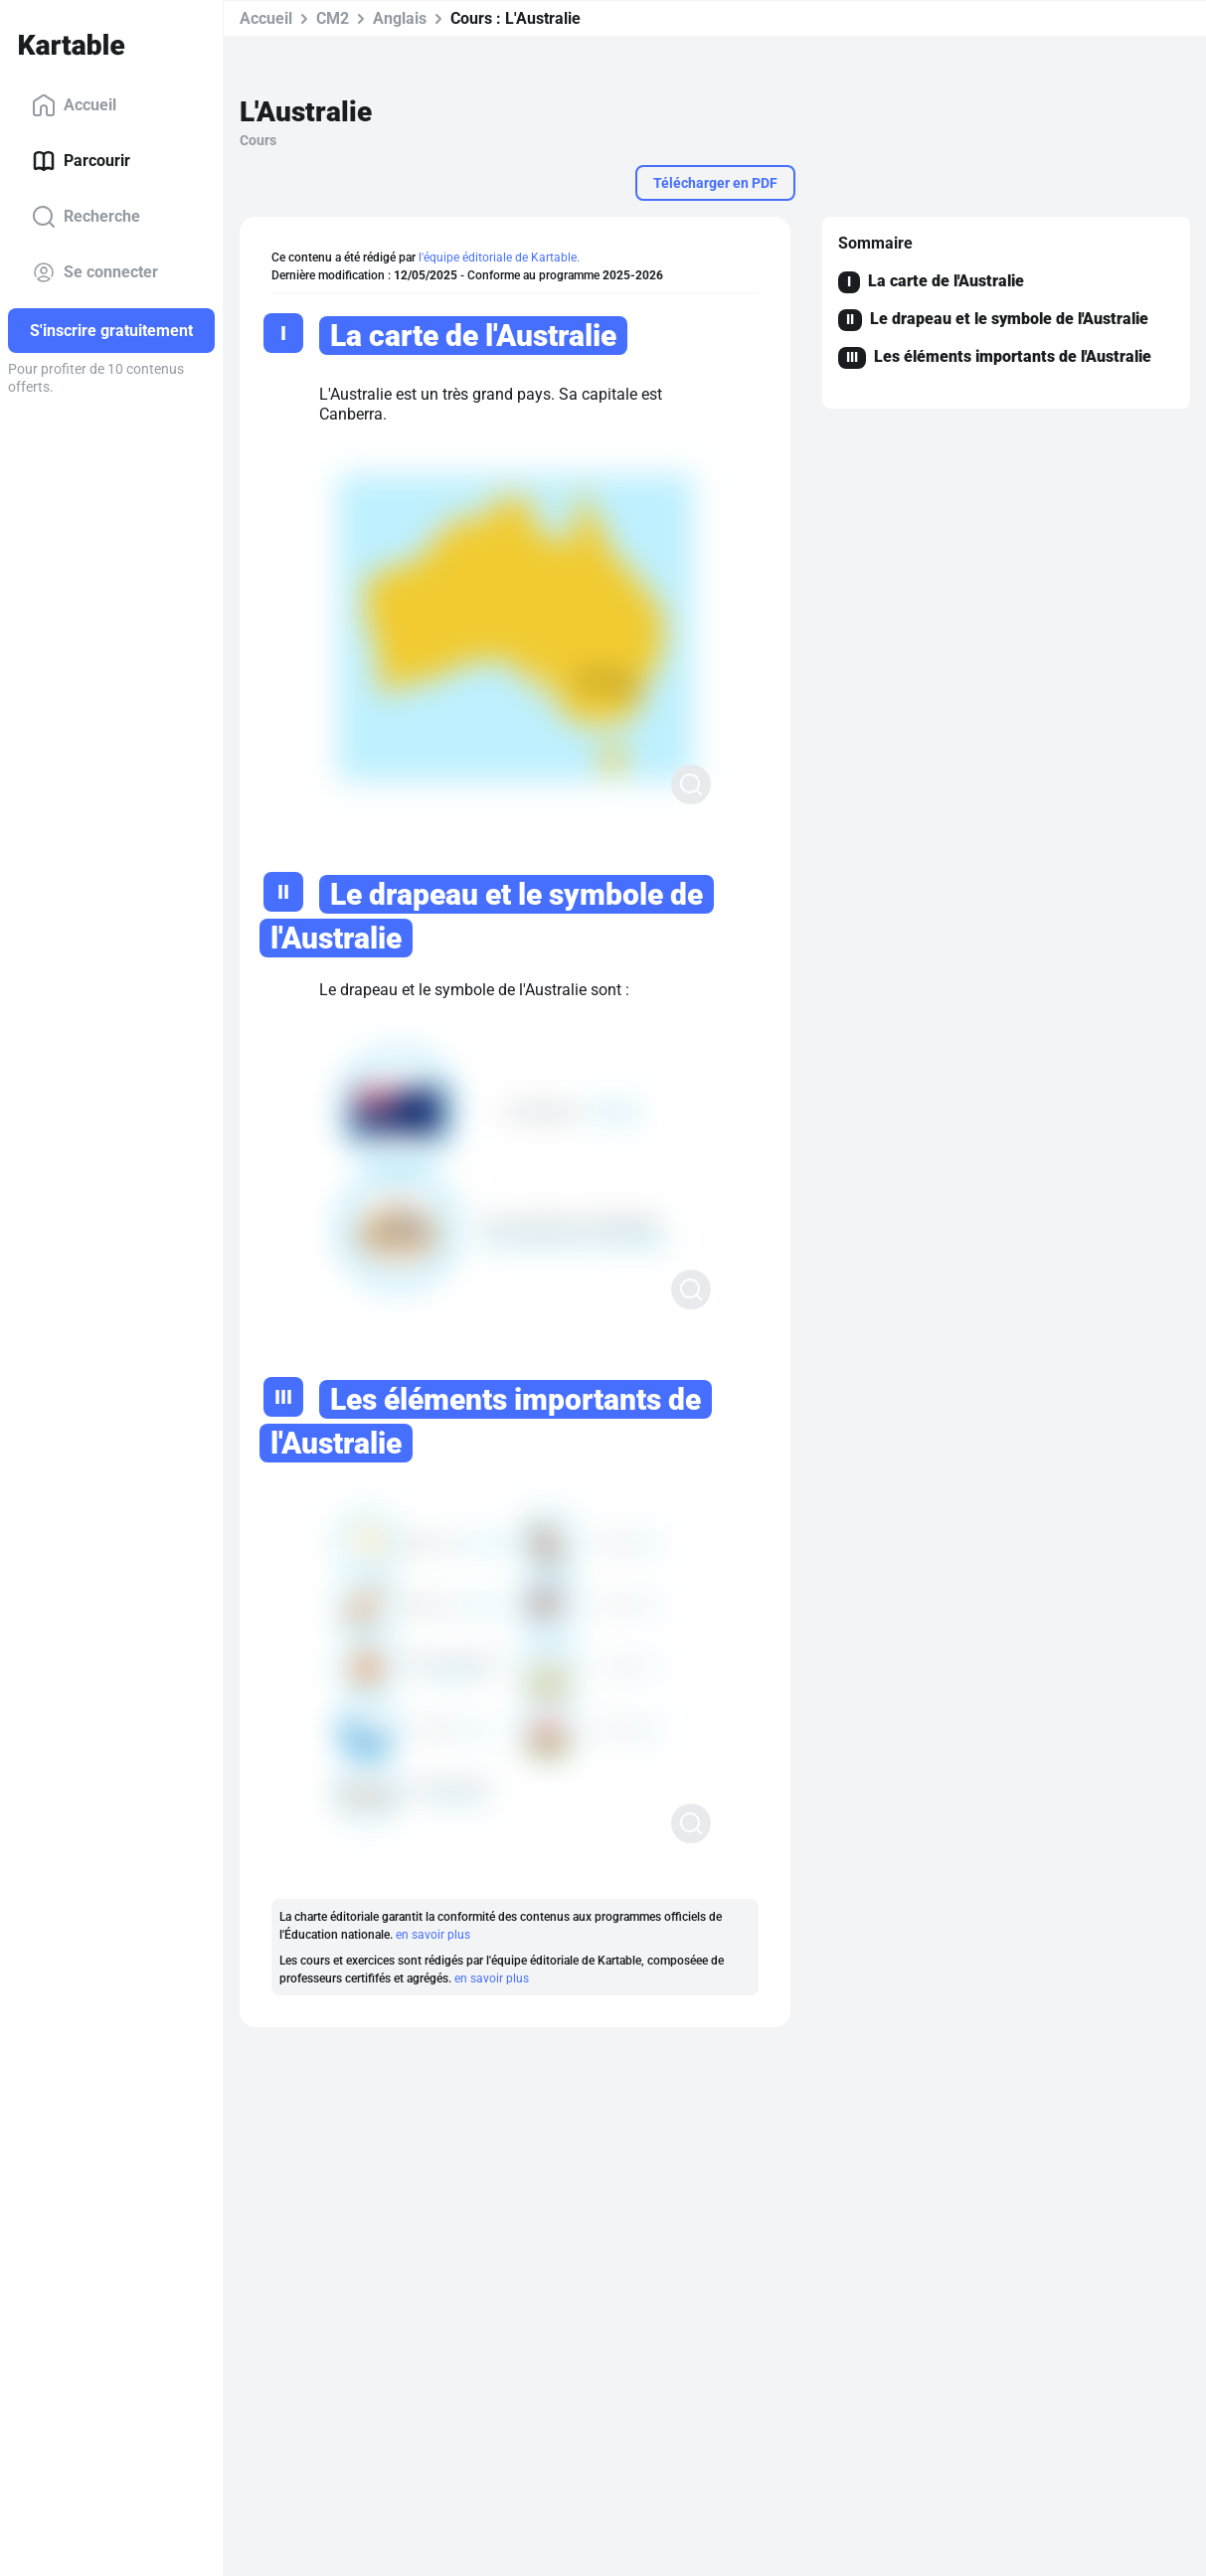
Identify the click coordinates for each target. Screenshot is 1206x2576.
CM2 (332, 18)
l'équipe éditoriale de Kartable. (499, 257)
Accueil (74, 105)
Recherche (86, 217)
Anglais (400, 18)
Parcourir (81, 161)
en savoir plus (433, 1935)
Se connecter (95, 272)
